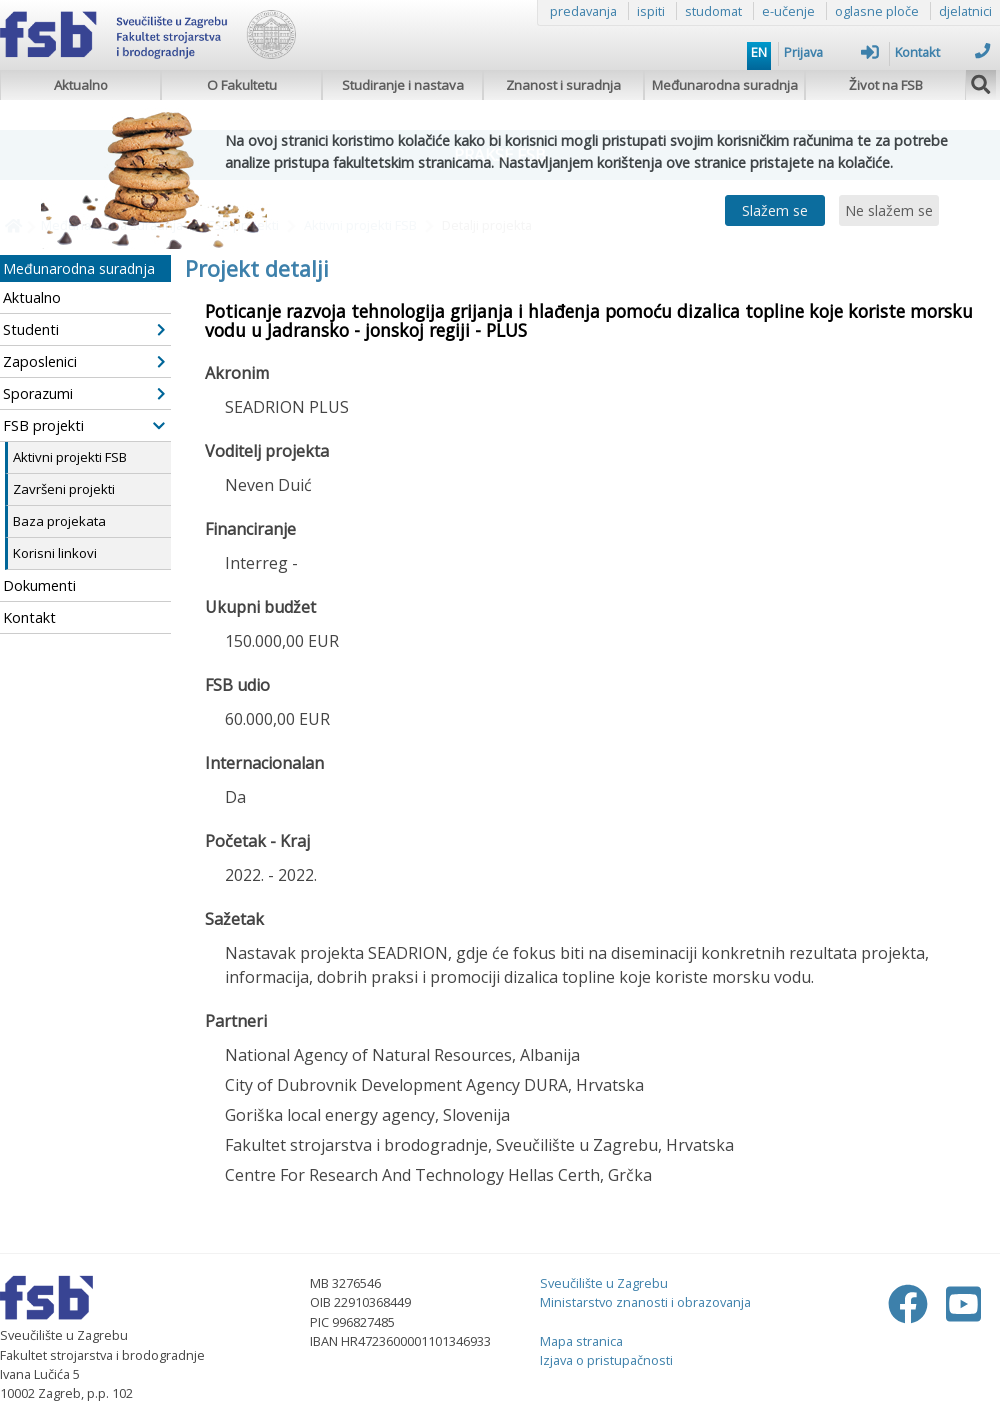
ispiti (651, 11)
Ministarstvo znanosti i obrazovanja (645, 1302)
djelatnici (965, 11)
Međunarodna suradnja (725, 85)
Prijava (831, 52)
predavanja (583, 11)
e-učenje (788, 11)
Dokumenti (39, 585)
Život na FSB (886, 85)
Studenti (84, 329)
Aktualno (81, 85)
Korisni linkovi (55, 553)
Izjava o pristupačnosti (606, 1360)
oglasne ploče (877, 11)
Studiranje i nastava (403, 85)
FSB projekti (84, 425)
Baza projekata (59, 521)
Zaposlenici (84, 361)
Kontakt (942, 52)
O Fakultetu (242, 85)
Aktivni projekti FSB (70, 457)
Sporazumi (84, 393)
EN (759, 52)
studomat (713, 11)
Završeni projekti (64, 489)
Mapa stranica (581, 1341)
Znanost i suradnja (563, 85)
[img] (981, 82)
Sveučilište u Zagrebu (604, 1283)
